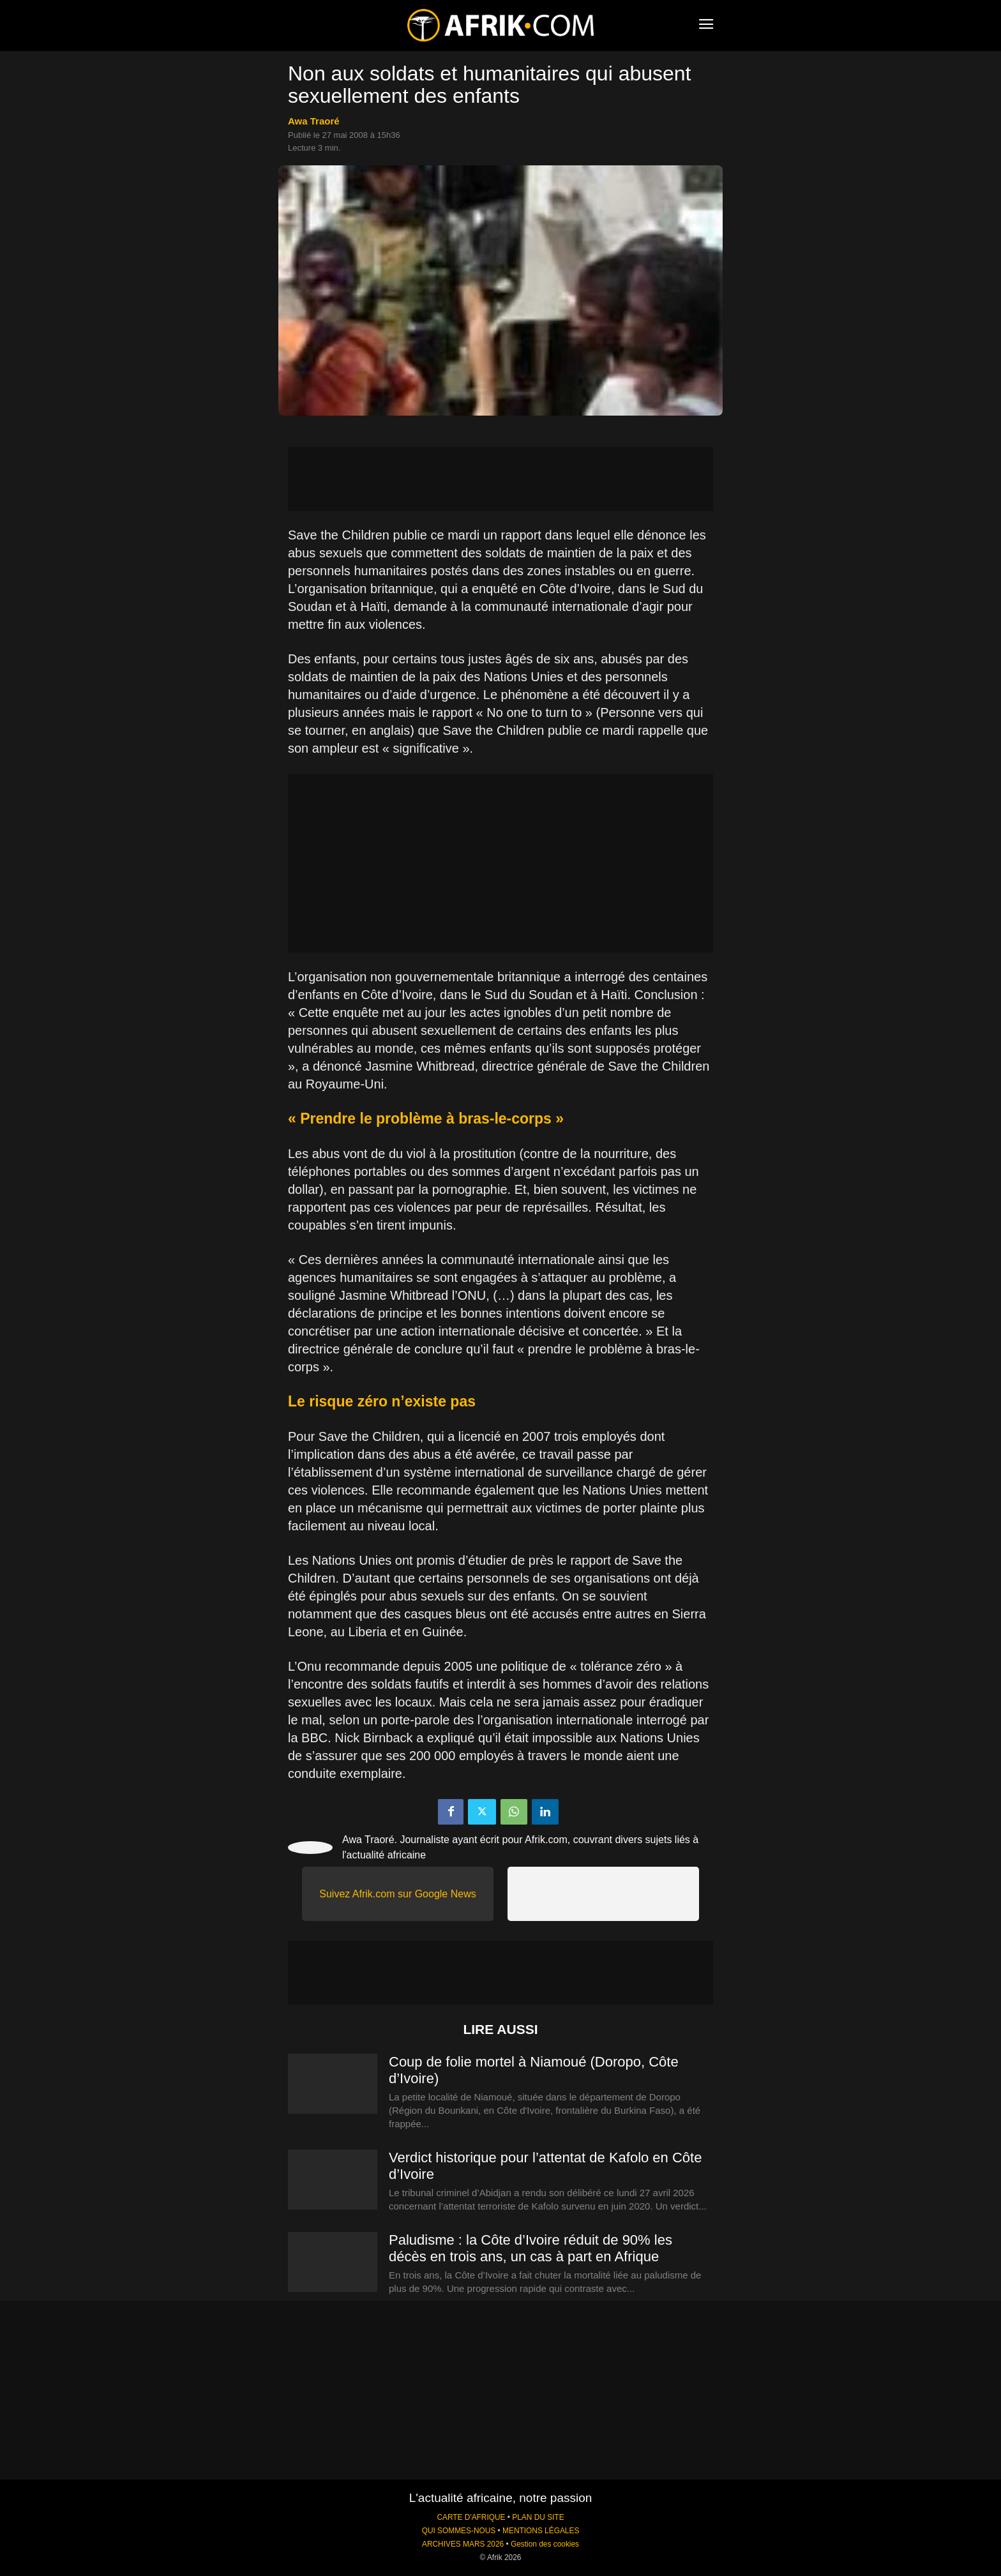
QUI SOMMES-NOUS (459, 2530)
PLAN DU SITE (538, 2517)
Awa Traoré (314, 121)
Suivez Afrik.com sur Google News (397, 1893)
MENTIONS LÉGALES (540, 2530)
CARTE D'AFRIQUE (471, 2517)
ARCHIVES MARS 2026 (463, 2544)
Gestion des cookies (545, 2544)
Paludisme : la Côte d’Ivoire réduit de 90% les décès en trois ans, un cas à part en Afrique (530, 2248)
